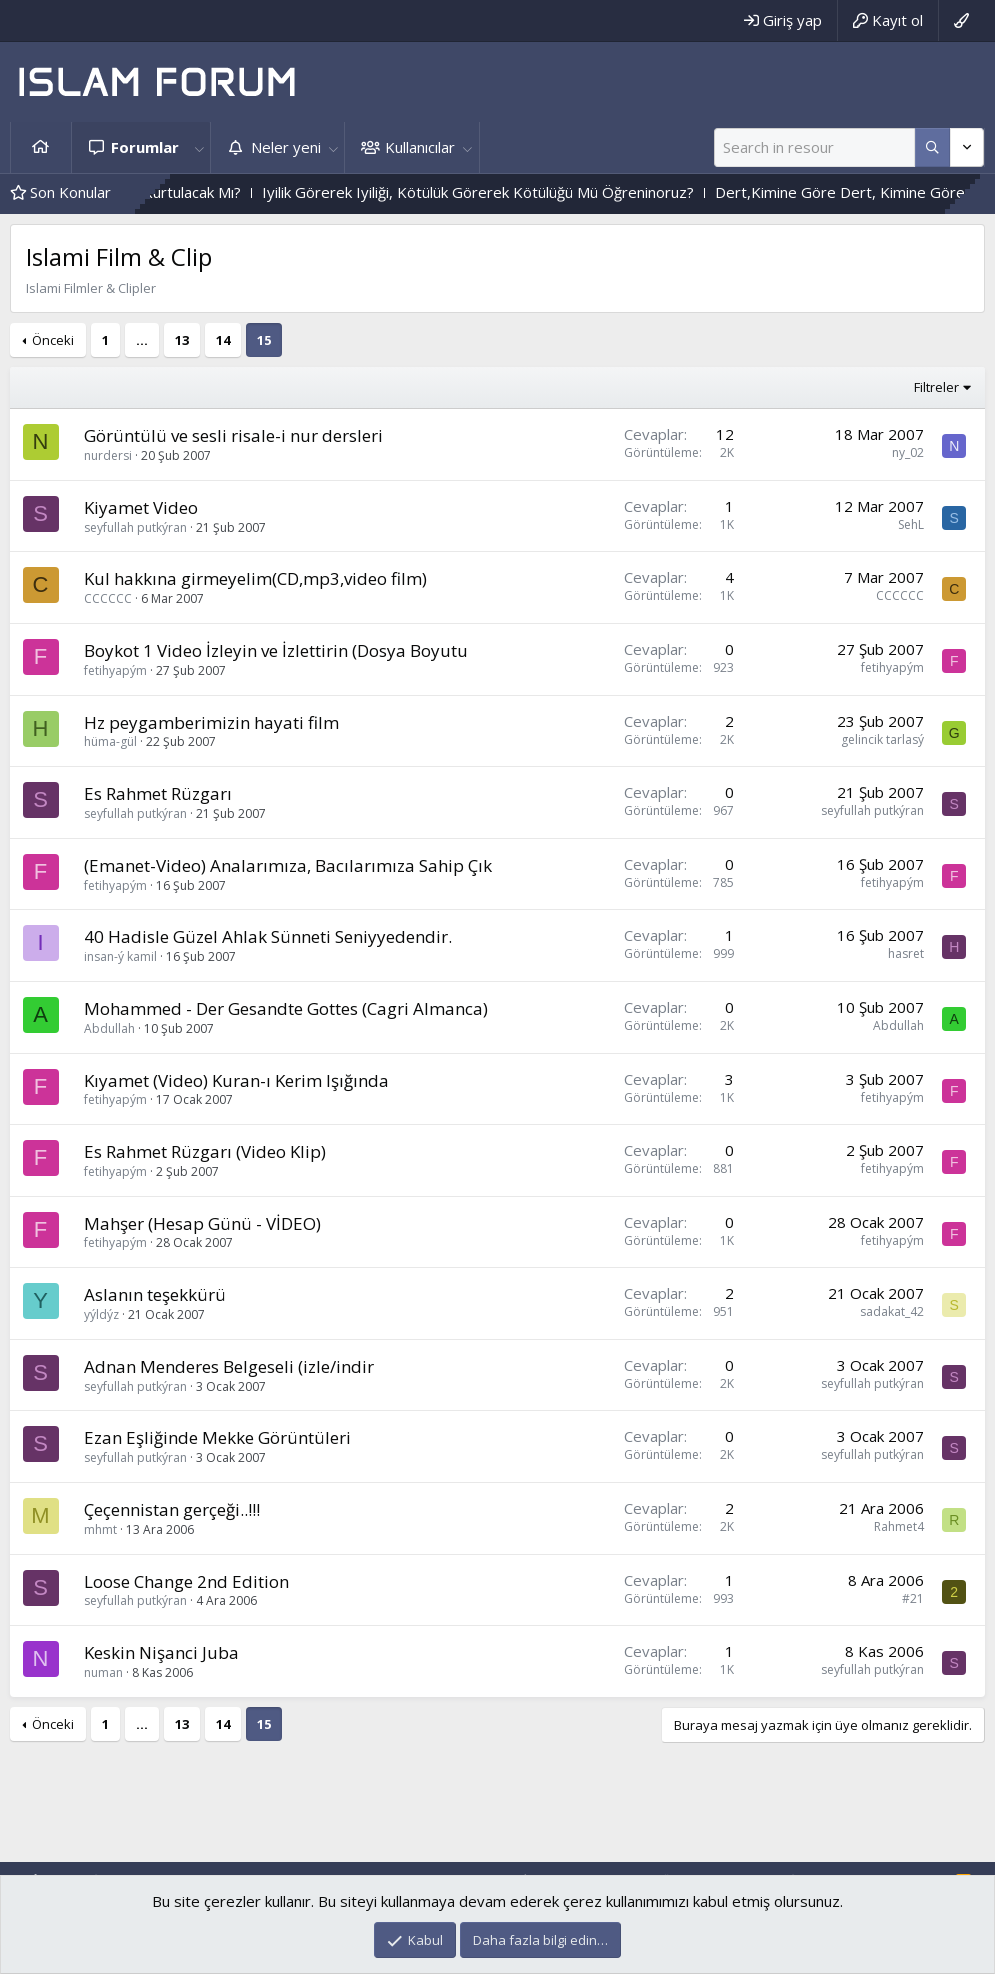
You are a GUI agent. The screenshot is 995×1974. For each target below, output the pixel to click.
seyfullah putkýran (135, 527)
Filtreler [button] (936, 387)
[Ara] (814, 147)
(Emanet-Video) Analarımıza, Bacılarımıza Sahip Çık (288, 865)
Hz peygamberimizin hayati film (211, 722)
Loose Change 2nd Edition (186, 1581)
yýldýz (101, 1314)
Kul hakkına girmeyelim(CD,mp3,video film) (255, 578)
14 (223, 340)
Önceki (53, 340)
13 (182, 340)
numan (103, 1672)
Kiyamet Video (141, 507)
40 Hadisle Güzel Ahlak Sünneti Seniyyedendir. (268, 936)
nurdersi (108, 455)
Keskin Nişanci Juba (161, 1652)
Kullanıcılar (420, 147)
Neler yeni (286, 147)
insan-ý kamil (120, 956)
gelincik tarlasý (882, 739)
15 (264, 340)
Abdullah (109, 1028)
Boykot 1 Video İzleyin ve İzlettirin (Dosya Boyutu (276, 650)
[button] (199, 147)
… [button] (142, 340)
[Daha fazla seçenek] (932, 147)
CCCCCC (108, 598)
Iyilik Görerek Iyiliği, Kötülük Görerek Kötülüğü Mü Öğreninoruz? (558, 192)
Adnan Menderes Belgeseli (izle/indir (229, 1366)
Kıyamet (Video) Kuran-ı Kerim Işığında (236, 1080)
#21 (913, 1598)
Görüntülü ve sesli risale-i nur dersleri (233, 435)
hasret (906, 953)
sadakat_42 (892, 1311)
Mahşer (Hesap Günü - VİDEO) (202, 1223)
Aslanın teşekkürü (155, 1294)
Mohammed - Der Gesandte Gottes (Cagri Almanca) (286, 1008)
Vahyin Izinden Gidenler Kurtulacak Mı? (190, 192)
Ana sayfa (41, 147)
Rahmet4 (899, 1526)
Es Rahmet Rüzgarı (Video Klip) (205, 1151)
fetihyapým (115, 670)
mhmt (100, 1529)
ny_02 (908, 452)
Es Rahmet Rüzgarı (158, 793)
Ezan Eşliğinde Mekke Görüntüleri (217, 1437)
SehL (911, 524)
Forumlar (145, 147)
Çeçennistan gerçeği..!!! (172, 1509)
